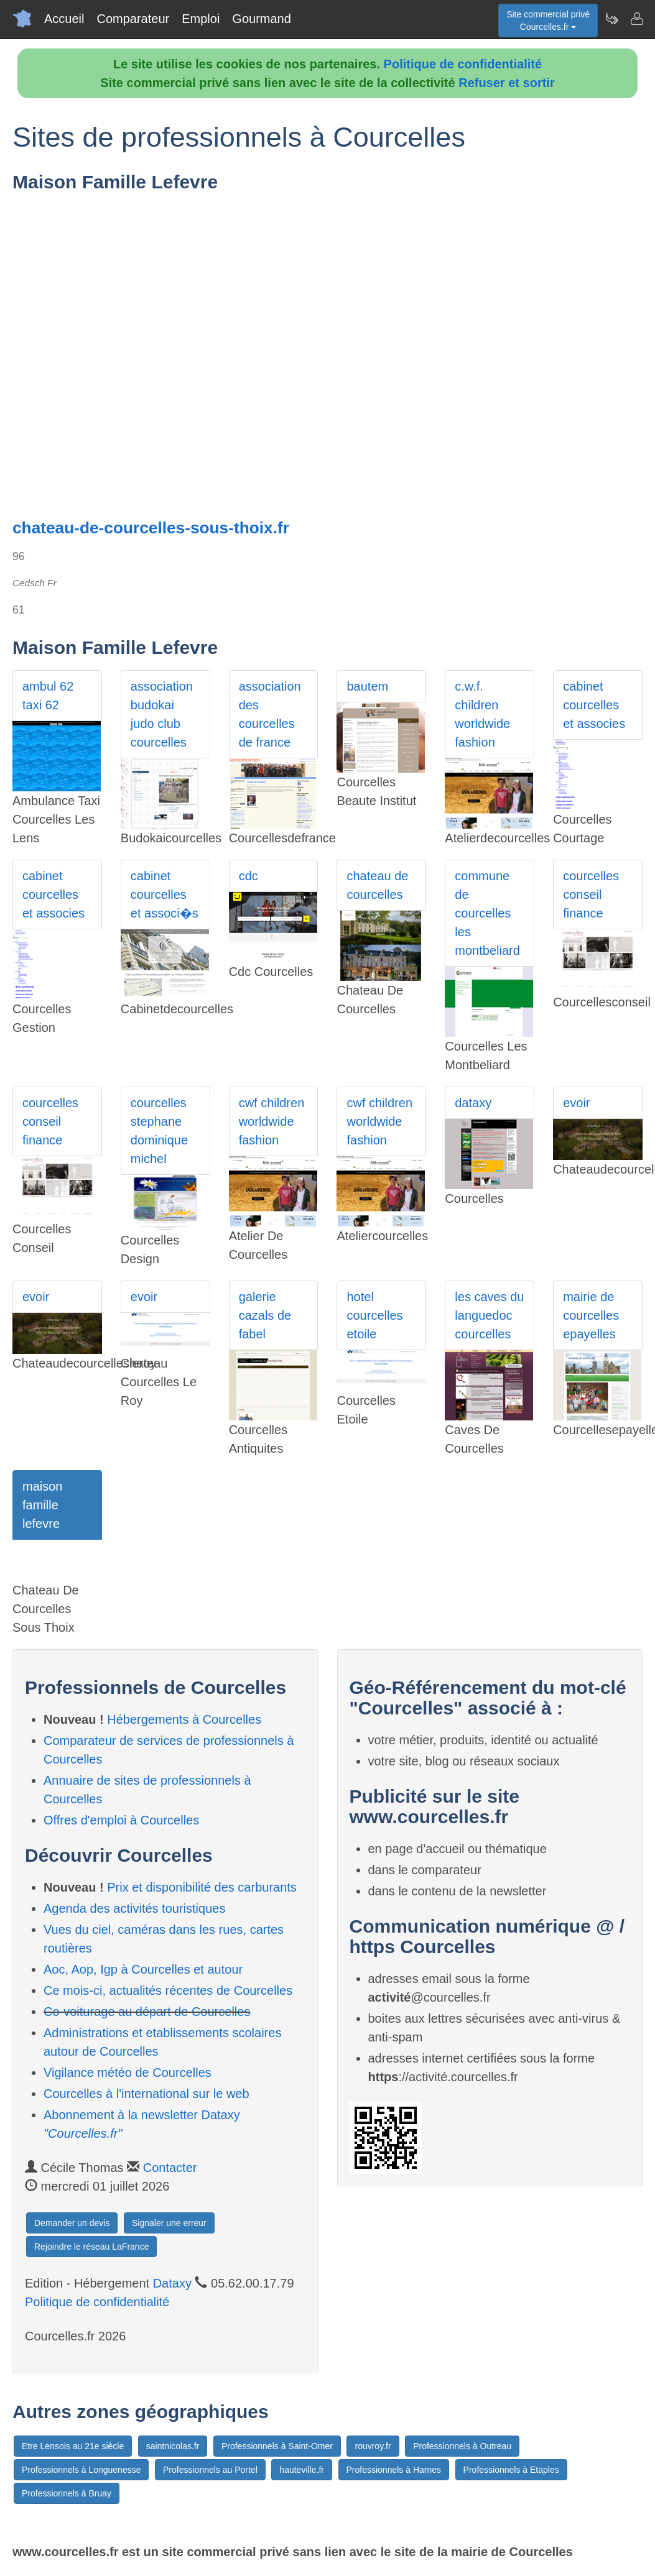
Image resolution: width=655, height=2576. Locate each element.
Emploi (201, 18)
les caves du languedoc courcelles (489, 1315)
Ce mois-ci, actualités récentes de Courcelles (168, 1990)
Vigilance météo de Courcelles (127, 2072)
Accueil (64, 18)
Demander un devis (71, 2223)
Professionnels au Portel (210, 2470)
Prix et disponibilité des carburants (202, 1887)
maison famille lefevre (42, 1504)
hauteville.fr (301, 2470)
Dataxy (172, 2283)
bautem (367, 686)
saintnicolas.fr (173, 2446)
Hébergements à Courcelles (184, 1719)
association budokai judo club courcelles (162, 714)
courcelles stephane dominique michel (159, 1131)
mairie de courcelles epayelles (591, 1315)
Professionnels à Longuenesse (81, 2470)
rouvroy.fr (373, 2446)
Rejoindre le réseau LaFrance (91, 2247)
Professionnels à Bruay (66, 2493)
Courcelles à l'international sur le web (146, 2093)
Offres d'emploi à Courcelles (121, 1820)
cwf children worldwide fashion (272, 1121)
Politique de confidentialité (463, 64)
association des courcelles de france (270, 714)
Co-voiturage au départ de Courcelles (147, 2011)
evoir (576, 1103)
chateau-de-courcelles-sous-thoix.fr (150, 527)
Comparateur (132, 18)
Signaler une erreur (169, 2223)
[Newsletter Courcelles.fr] (611, 18)
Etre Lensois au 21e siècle (73, 2446)
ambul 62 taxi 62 (47, 695)
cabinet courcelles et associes (594, 704)
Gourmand (261, 18)
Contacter (170, 2167)
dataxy (473, 1103)
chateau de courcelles (377, 885)
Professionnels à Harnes (394, 2470)
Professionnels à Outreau (462, 2446)
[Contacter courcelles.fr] (636, 18)
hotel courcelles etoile (374, 1315)
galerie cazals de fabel (265, 1315)
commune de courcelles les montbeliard (487, 913)
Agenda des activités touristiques (134, 1908)
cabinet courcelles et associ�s (164, 894)
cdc (248, 876)
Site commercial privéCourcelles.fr (548, 20)
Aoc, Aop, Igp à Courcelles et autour (143, 1969)
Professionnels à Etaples (511, 2470)
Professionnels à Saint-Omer (277, 2446)
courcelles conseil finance (591, 894)
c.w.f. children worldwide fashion (482, 714)
